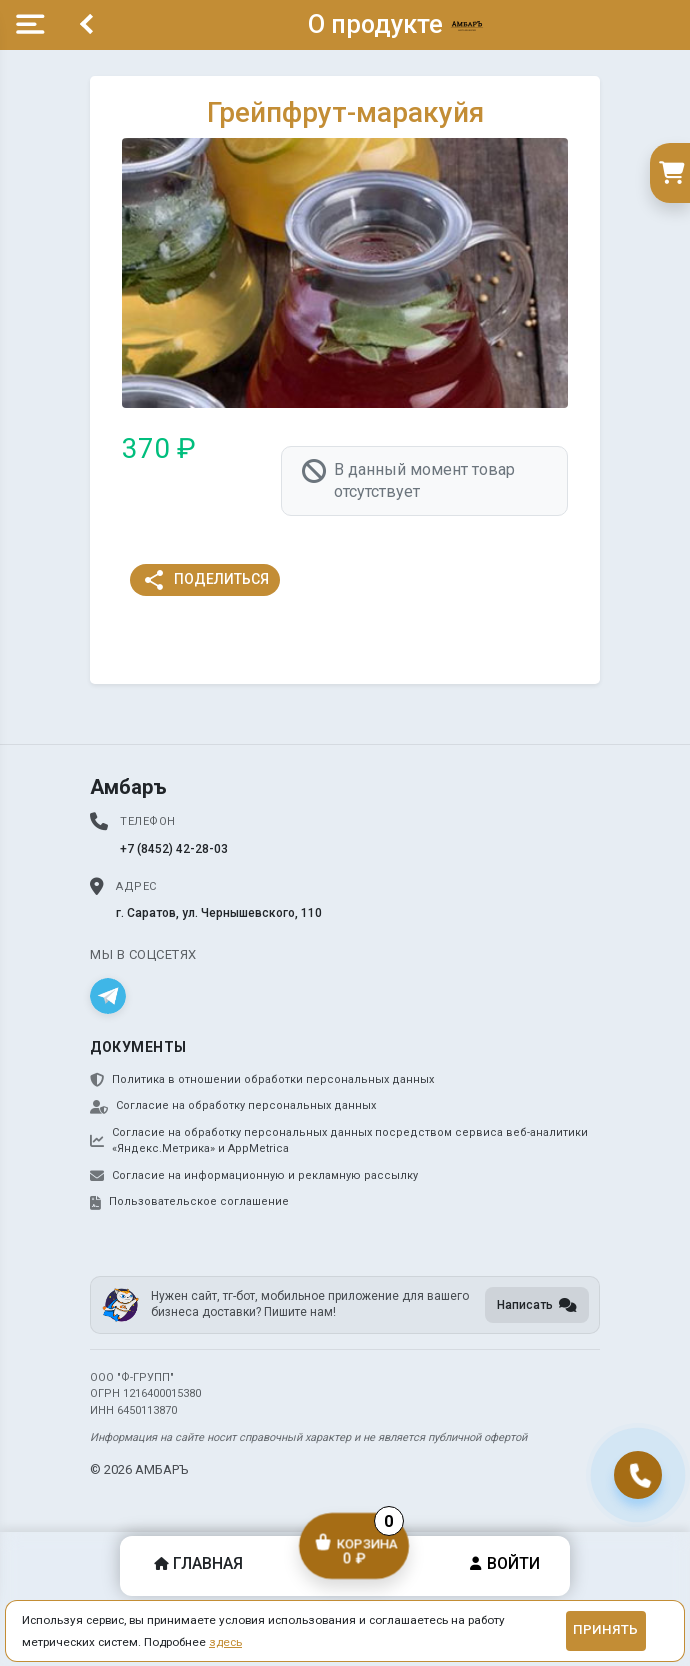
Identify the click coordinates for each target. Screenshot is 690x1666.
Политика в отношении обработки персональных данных (262, 1080)
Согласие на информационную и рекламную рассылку (254, 1176)
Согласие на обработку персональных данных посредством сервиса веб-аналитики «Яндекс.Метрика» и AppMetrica (339, 1141)
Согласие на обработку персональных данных (233, 1106)
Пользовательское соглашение (189, 1202)
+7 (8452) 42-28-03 (174, 849)
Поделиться (205, 580)
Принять (605, 1629)
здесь (225, 1642)
